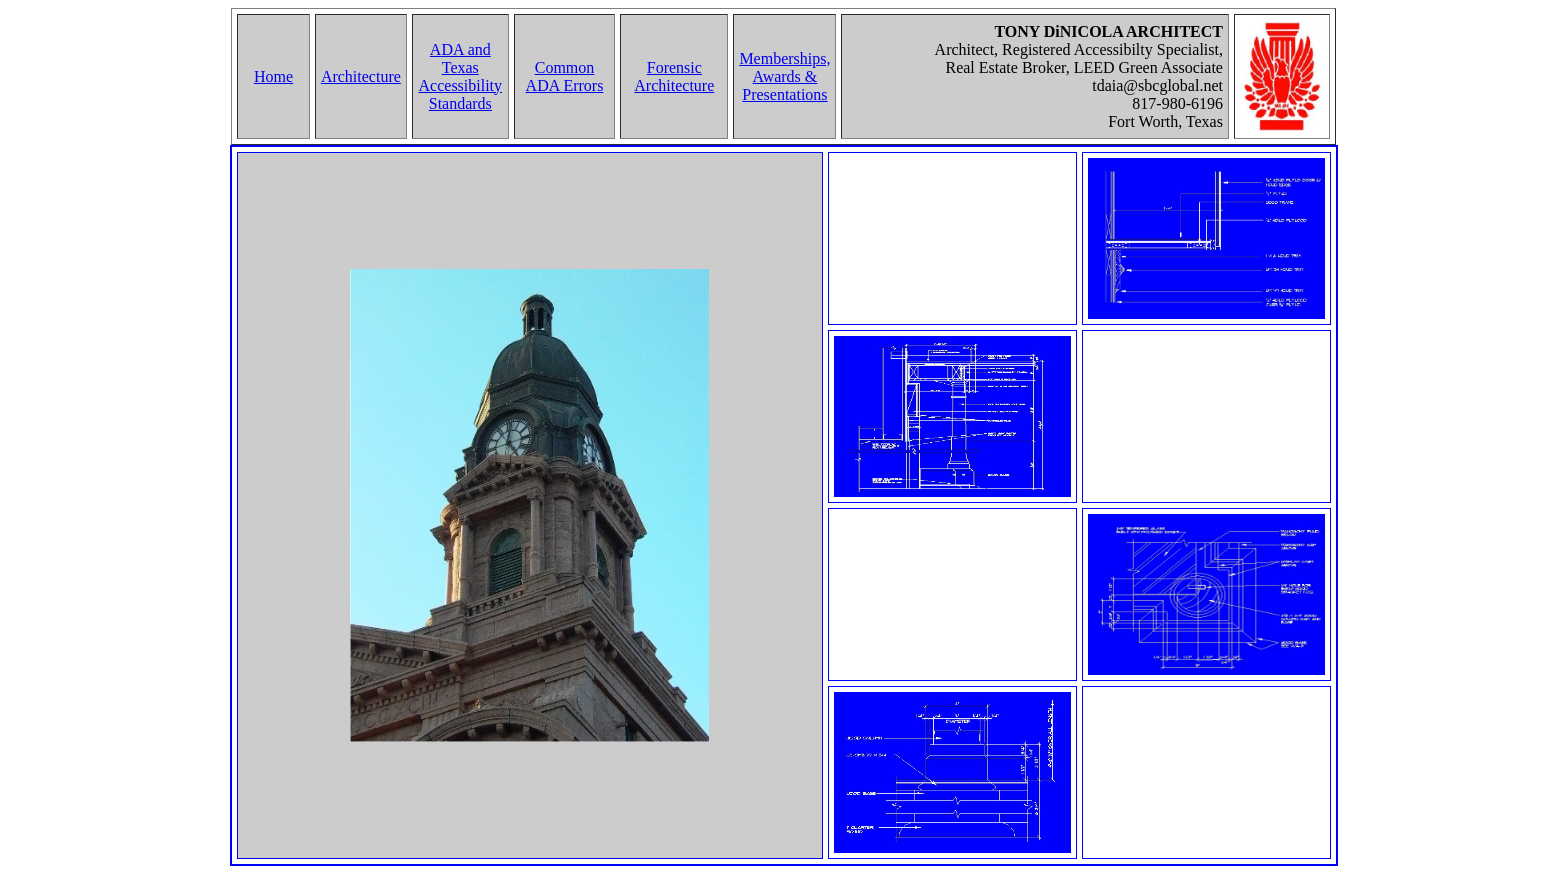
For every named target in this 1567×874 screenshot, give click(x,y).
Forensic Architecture (674, 76)
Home (273, 76)
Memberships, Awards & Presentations (784, 76)
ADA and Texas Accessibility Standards (461, 76)
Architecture (361, 76)
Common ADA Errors (565, 76)
